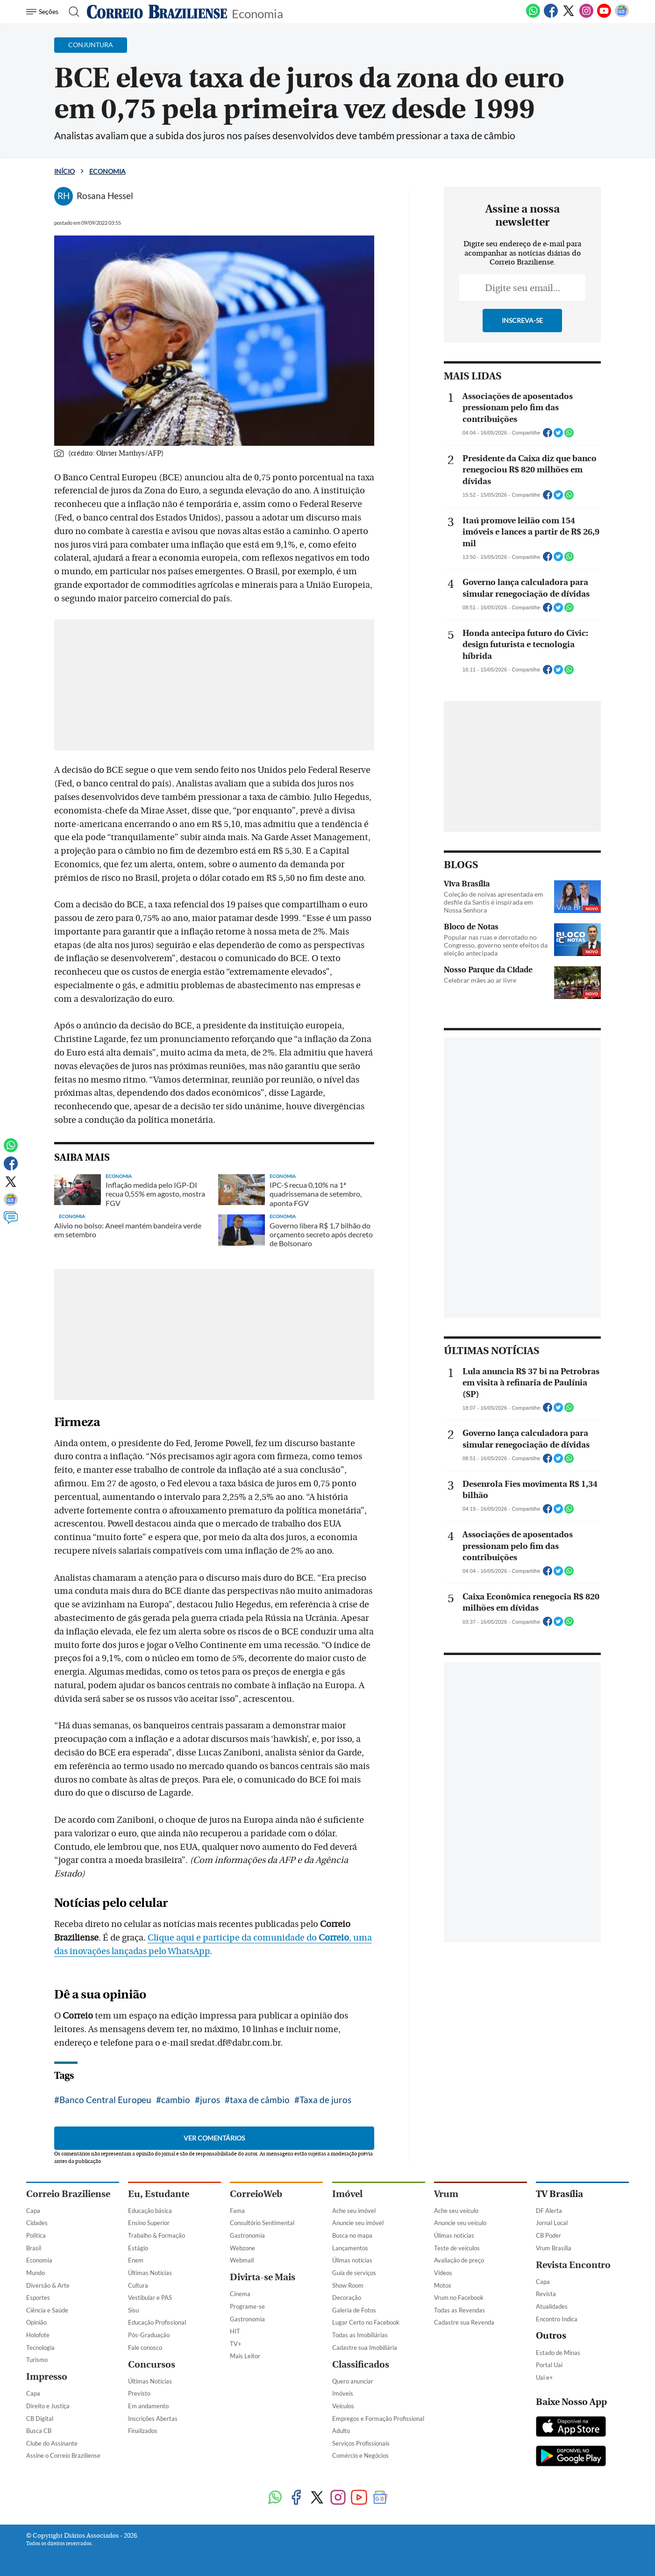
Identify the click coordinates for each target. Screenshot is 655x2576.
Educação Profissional (157, 2322)
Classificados (360, 2364)
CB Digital (39, 2418)
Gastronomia (247, 2235)
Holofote (38, 2335)
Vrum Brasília (553, 2248)
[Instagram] (586, 16)
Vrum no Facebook (459, 2297)
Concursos (151, 2364)
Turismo (37, 2359)
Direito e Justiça (48, 2406)
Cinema (240, 2294)
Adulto (341, 2430)
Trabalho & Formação (156, 2235)
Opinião (36, 2322)
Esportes (38, 2297)
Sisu (133, 2310)
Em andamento (148, 2406)
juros (210, 2099)
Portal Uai (549, 2365)
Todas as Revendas (459, 2310)
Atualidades (552, 2306)
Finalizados (142, 2430)
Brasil (33, 2248)
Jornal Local (552, 2222)
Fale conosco (145, 2347)
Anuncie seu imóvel (358, 2222)
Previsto (139, 2393)
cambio (175, 2099)
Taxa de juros (325, 2099)
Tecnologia (40, 2347)
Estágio (138, 2248)
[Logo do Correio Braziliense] (157, 11)
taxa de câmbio (260, 2099)
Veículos (343, 2406)
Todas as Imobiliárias (360, 2335)
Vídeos (443, 2272)
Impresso (46, 2376)
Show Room (347, 2285)
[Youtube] (604, 16)
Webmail (242, 2260)
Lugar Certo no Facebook (365, 2322)
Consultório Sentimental (262, 2222)
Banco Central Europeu (105, 2099)
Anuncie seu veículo (460, 2222)
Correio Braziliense (68, 2194)
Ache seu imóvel (354, 2210)
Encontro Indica (556, 2319)
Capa (33, 2210)
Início (64, 171)
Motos (442, 2285)
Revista (546, 2294)
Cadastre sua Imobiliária (364, 2347)
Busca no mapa (352, 2235)
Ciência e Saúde (47, 2310)
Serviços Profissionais (361, 2443)
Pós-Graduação (149, 2335)
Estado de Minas (558, 2352)
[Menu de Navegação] (43, 11)
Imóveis (342, 2393)
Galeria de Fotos (354, 2310)
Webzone (242, 2248)
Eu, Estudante (158, 2194)
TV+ (236, 2344)
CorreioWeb (256, 2194)
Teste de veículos (457, 2248)
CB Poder (548, 2235)
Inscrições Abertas (153, 2418)
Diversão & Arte (48, 2285)
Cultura (138, 2285)
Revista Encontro (573, 2265)
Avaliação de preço (459, 2260)
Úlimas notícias (352, 2260)
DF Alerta (549, 2210)
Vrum (446, 2194)
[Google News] (622, 16)
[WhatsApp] (533, 16)
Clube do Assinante (52, 2443)
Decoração (346, 2297)
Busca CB (38, 2430)
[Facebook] (551, 16)
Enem (135, 2260)
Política (36, 2235)
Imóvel (347, 2194)
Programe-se (247, 2306)
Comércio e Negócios (360, 2455)
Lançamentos (350, 2248)
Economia (257, 13)
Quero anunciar (352, 2381)
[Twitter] (569, 16)
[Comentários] (11, 1222)
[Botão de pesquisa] (71, 11)
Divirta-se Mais (262, 2277)
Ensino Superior (149, 2222)
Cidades (37, 2222)
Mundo (35, 2272)
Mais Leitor (245, 2356)
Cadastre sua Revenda (464, 2322)
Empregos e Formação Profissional (378, 2418)
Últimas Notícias (150, 2272)
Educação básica (150, 2210)
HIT (235, 2331)
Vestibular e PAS (150, 2297)
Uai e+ (544, 2377)
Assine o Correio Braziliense (63, 2455)
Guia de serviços (354, 2272)
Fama (237, 2210)
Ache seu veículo (456, 2210)
